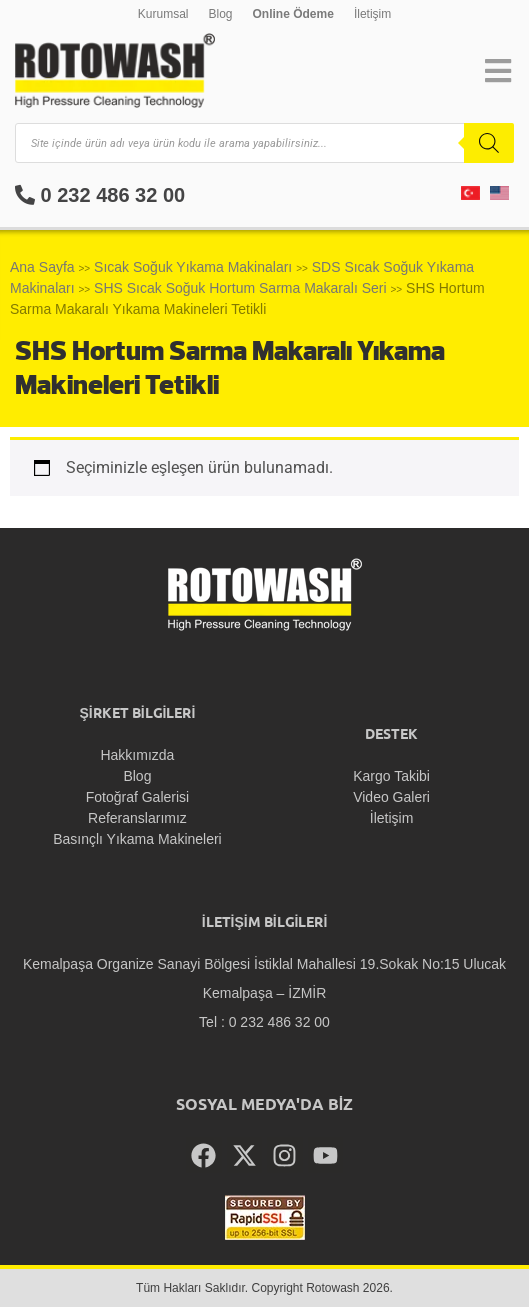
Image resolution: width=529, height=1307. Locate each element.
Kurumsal (163, 14)
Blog (220, 14)
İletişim (372, 14)
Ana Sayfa (42, 267)
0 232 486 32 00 (100, 195)
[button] (497, 70)
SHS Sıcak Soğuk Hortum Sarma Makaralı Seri (240, 288)
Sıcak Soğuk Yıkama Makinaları (193, 267)
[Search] (489, 143)
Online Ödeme (293, 14)
